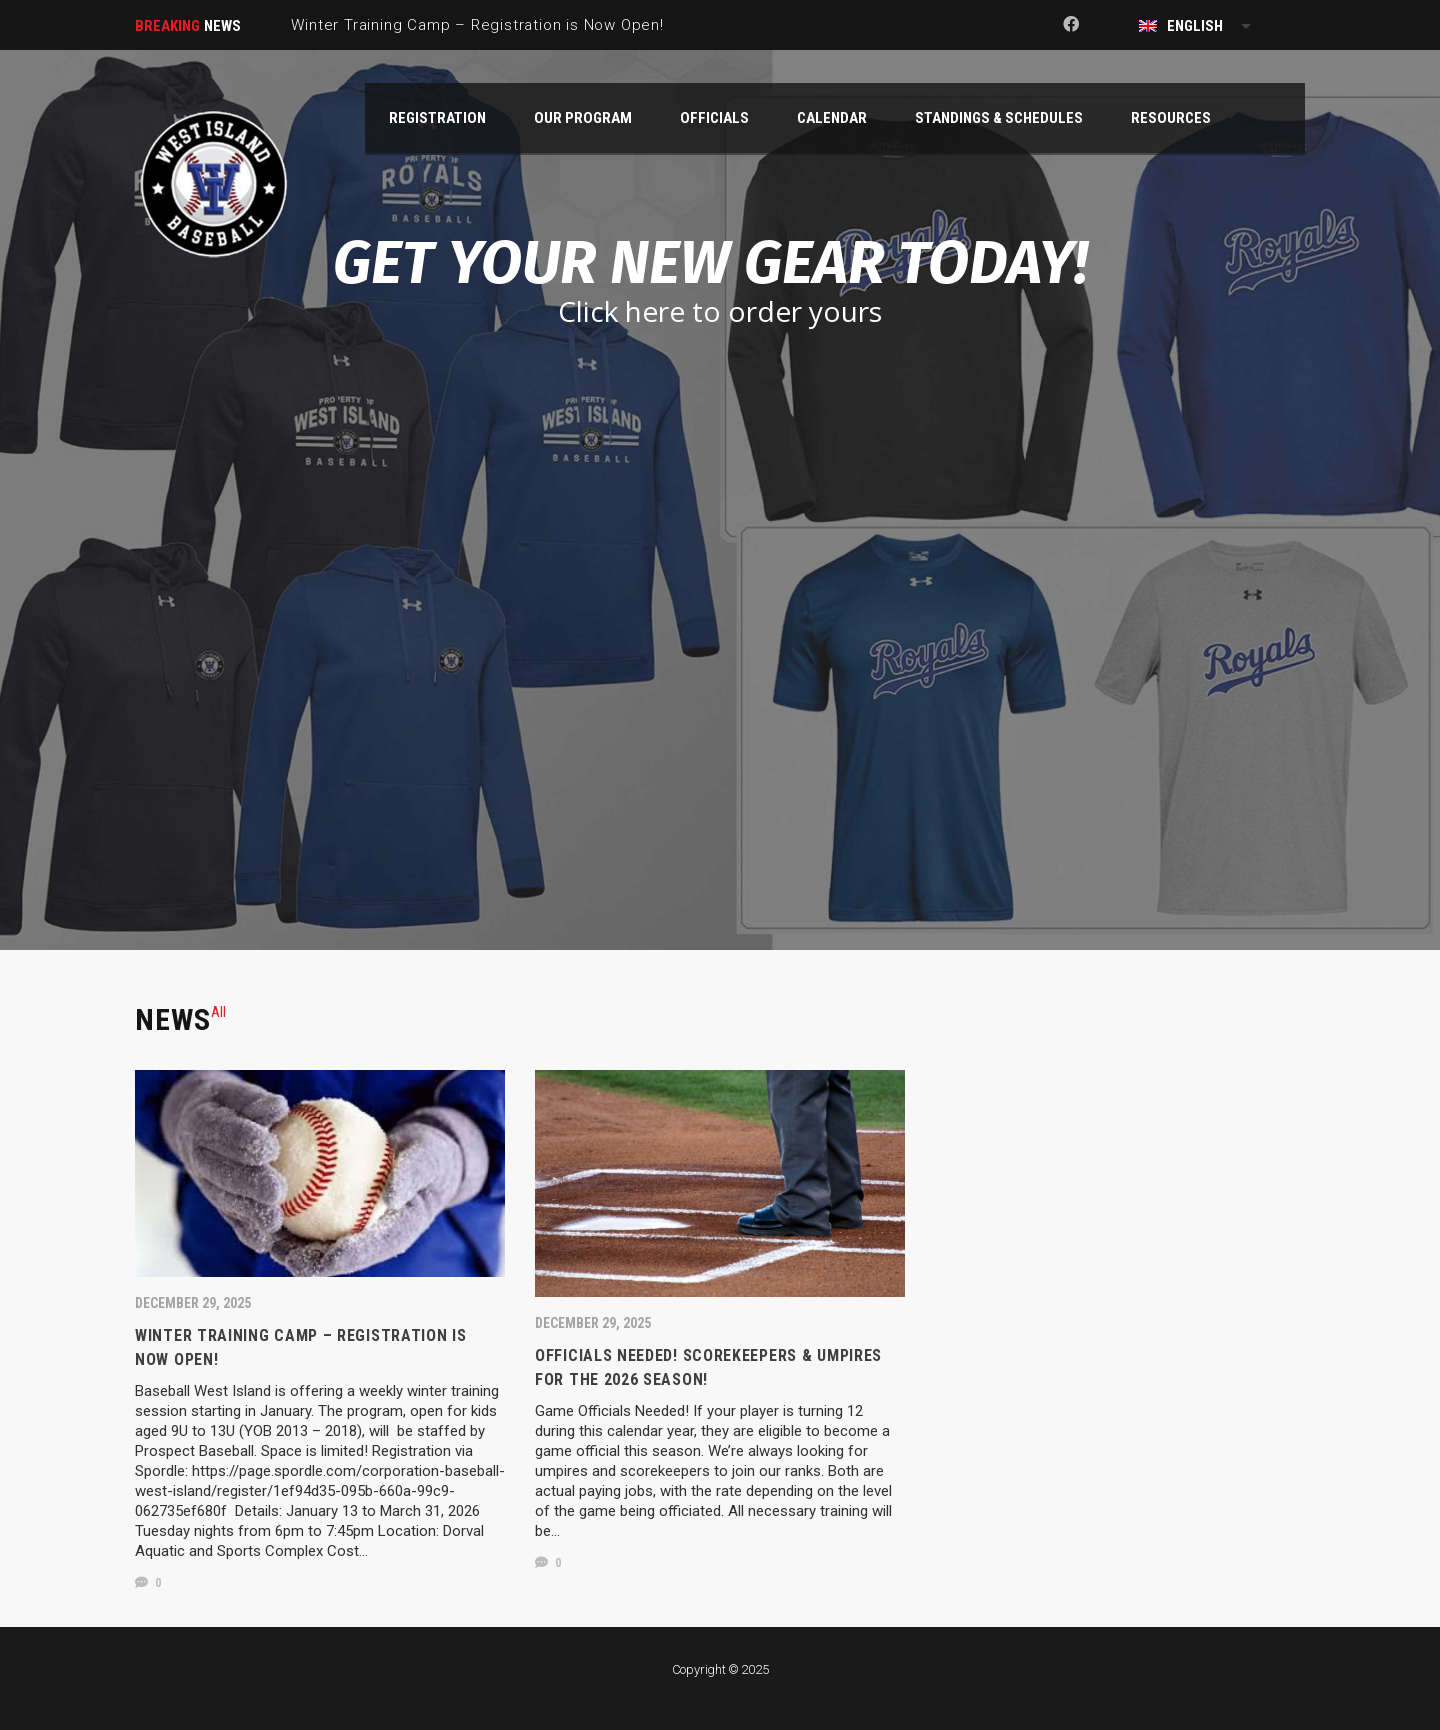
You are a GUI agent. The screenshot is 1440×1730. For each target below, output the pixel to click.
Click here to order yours (720, 311)
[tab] (218, 1012)
